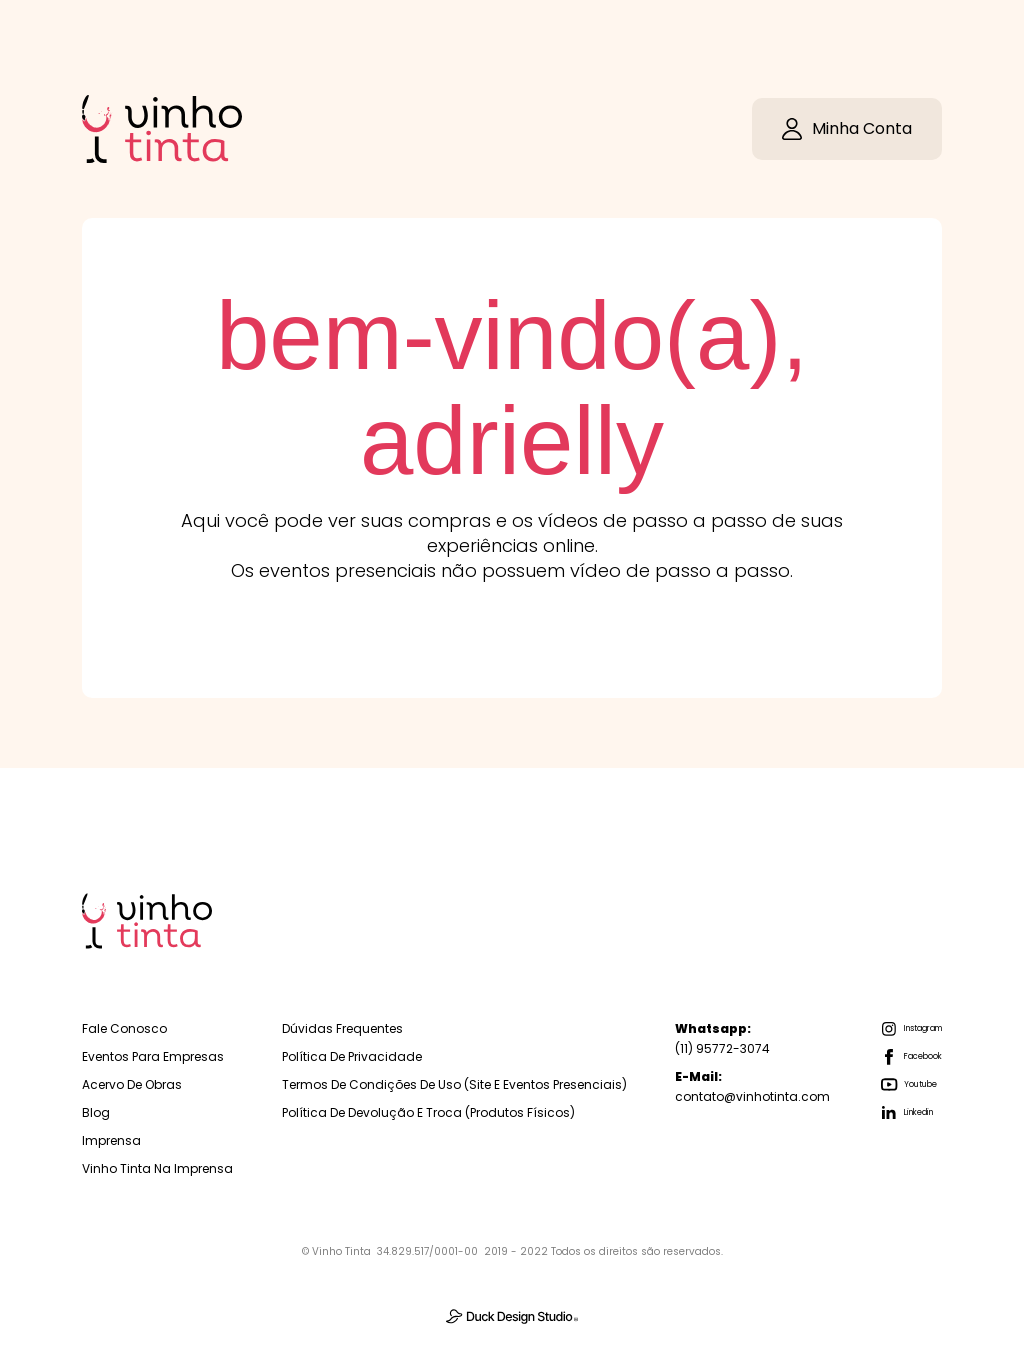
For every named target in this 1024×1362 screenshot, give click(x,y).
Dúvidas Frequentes (342, 1028)
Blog (96, 1112)
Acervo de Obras (132, 1084)
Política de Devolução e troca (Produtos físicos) (428, 1112)
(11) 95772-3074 (722, 1038)
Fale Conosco (124, 1028)
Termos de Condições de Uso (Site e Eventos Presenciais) (454, 1084)
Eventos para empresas (153, 1056)
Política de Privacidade (352, 1056)
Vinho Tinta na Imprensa (157, 1168)
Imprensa (111, 1140)
